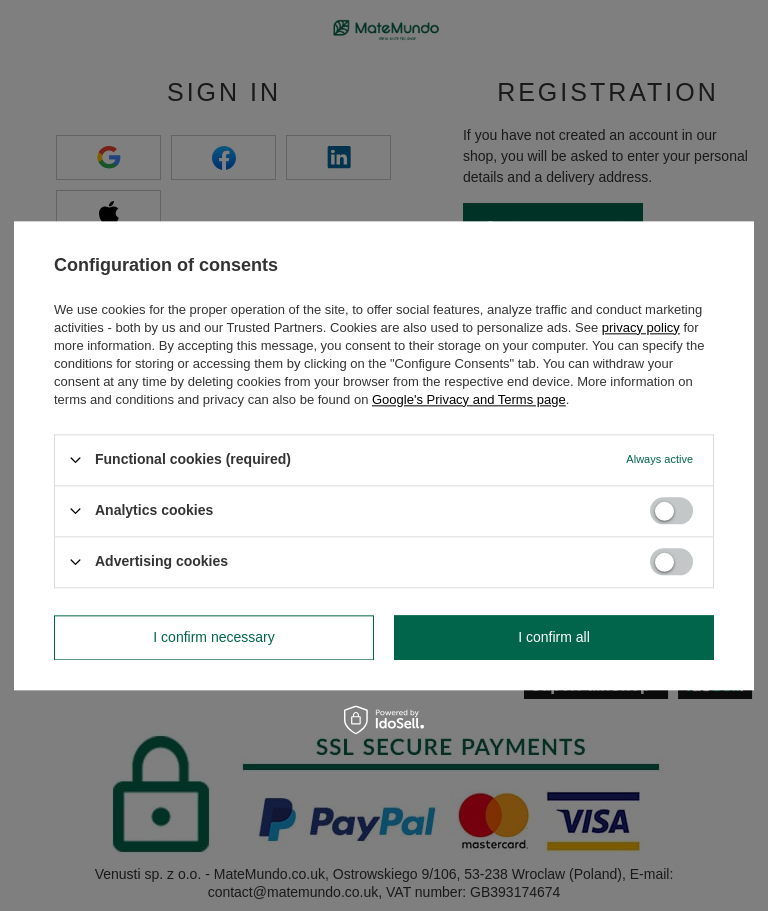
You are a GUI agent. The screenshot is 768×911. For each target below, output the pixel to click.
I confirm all (554, 637)
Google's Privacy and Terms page (469, 399)
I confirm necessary (213, 637)
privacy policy (641, 327)
